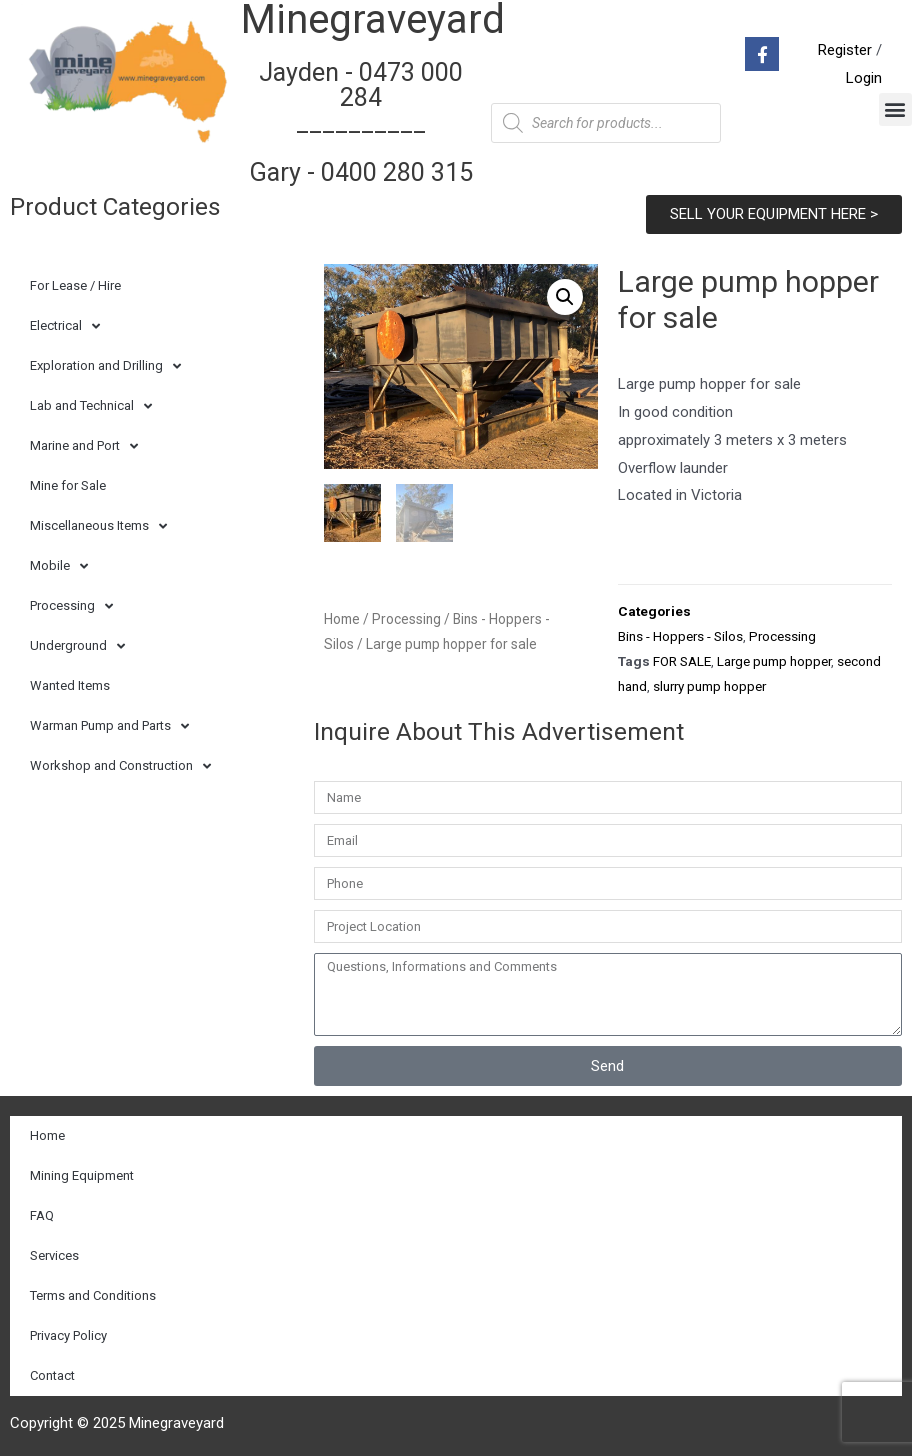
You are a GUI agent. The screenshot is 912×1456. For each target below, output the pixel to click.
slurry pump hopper (709, 686)
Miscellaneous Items (98, 526)
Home (342, 619)
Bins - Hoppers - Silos (680, 636)
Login (864, 78)
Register (845, 50)
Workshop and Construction (120, 766)
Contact (52, 1375)
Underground (77, 646)
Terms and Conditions (93, 1295)
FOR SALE (682, 661)
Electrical (65, 326)
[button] (895, 109)
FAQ (42, 1215)
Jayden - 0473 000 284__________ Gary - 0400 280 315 (361, 122)
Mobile (59, 566)
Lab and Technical (91, 406)
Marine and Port (84, 446)
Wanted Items (70, 685)
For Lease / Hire (75, 285)
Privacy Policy (68, 1335)
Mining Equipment (82, 1175)
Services (54, 1255)
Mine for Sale (68, 485)
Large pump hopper (774, 661)
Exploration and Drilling (105, 366)
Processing (71, 606)
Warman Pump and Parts (109, 726)
